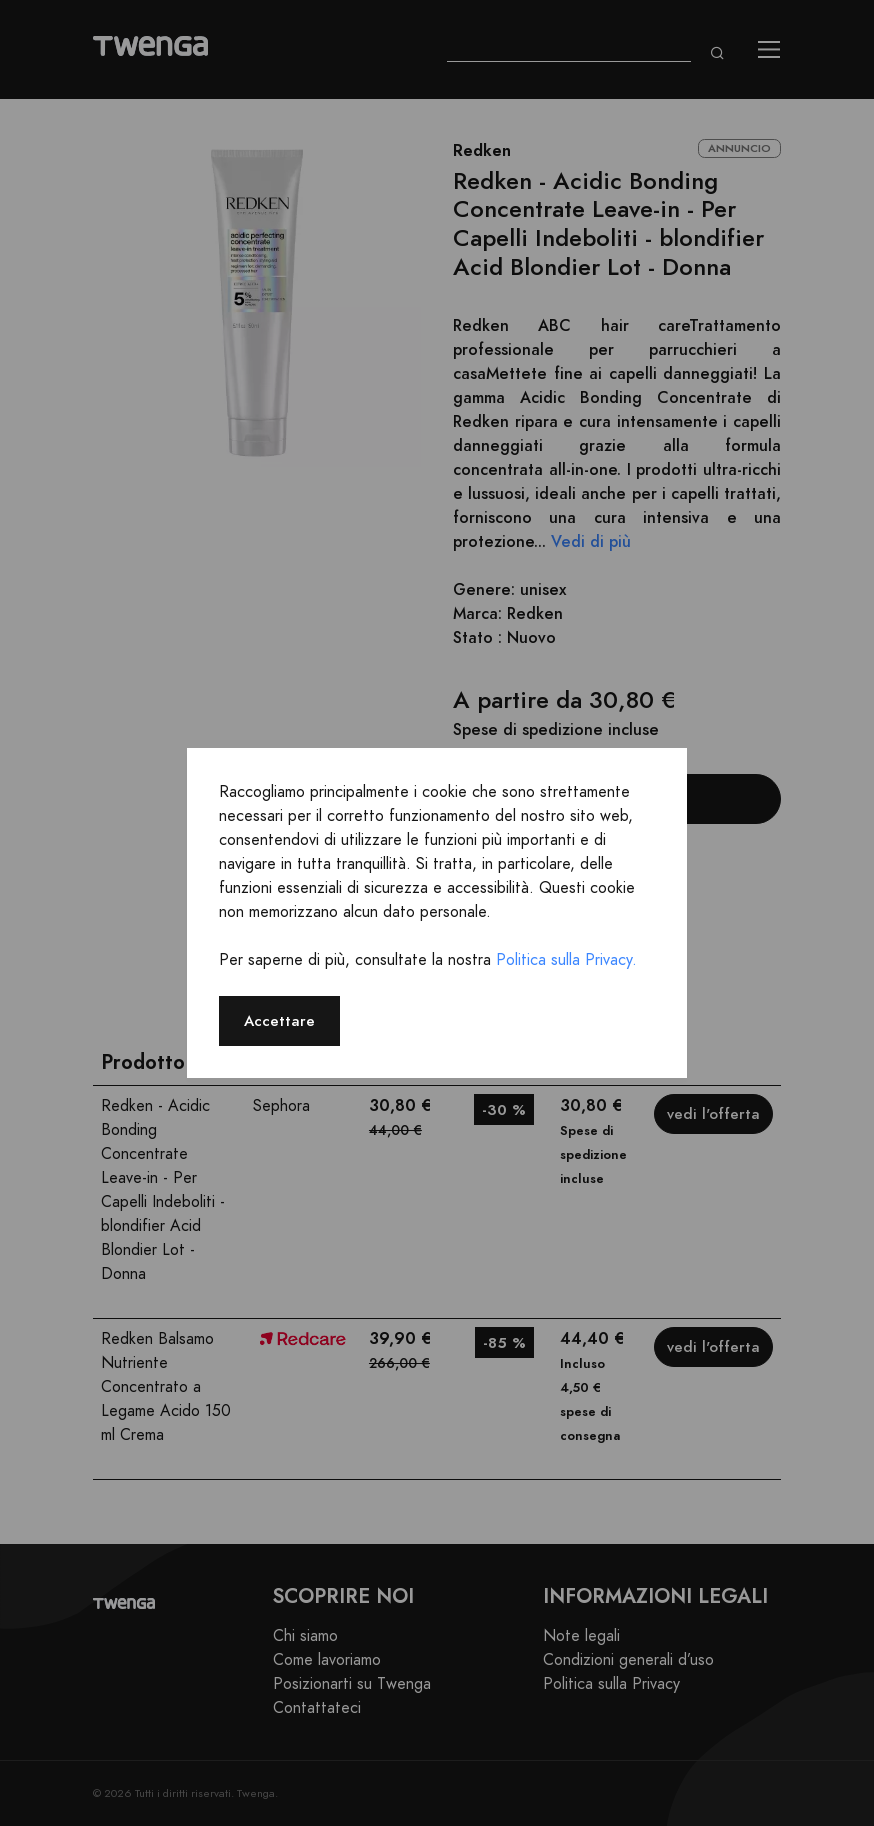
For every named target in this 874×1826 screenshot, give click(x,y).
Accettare (279, 1020)
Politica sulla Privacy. (566, 960)
